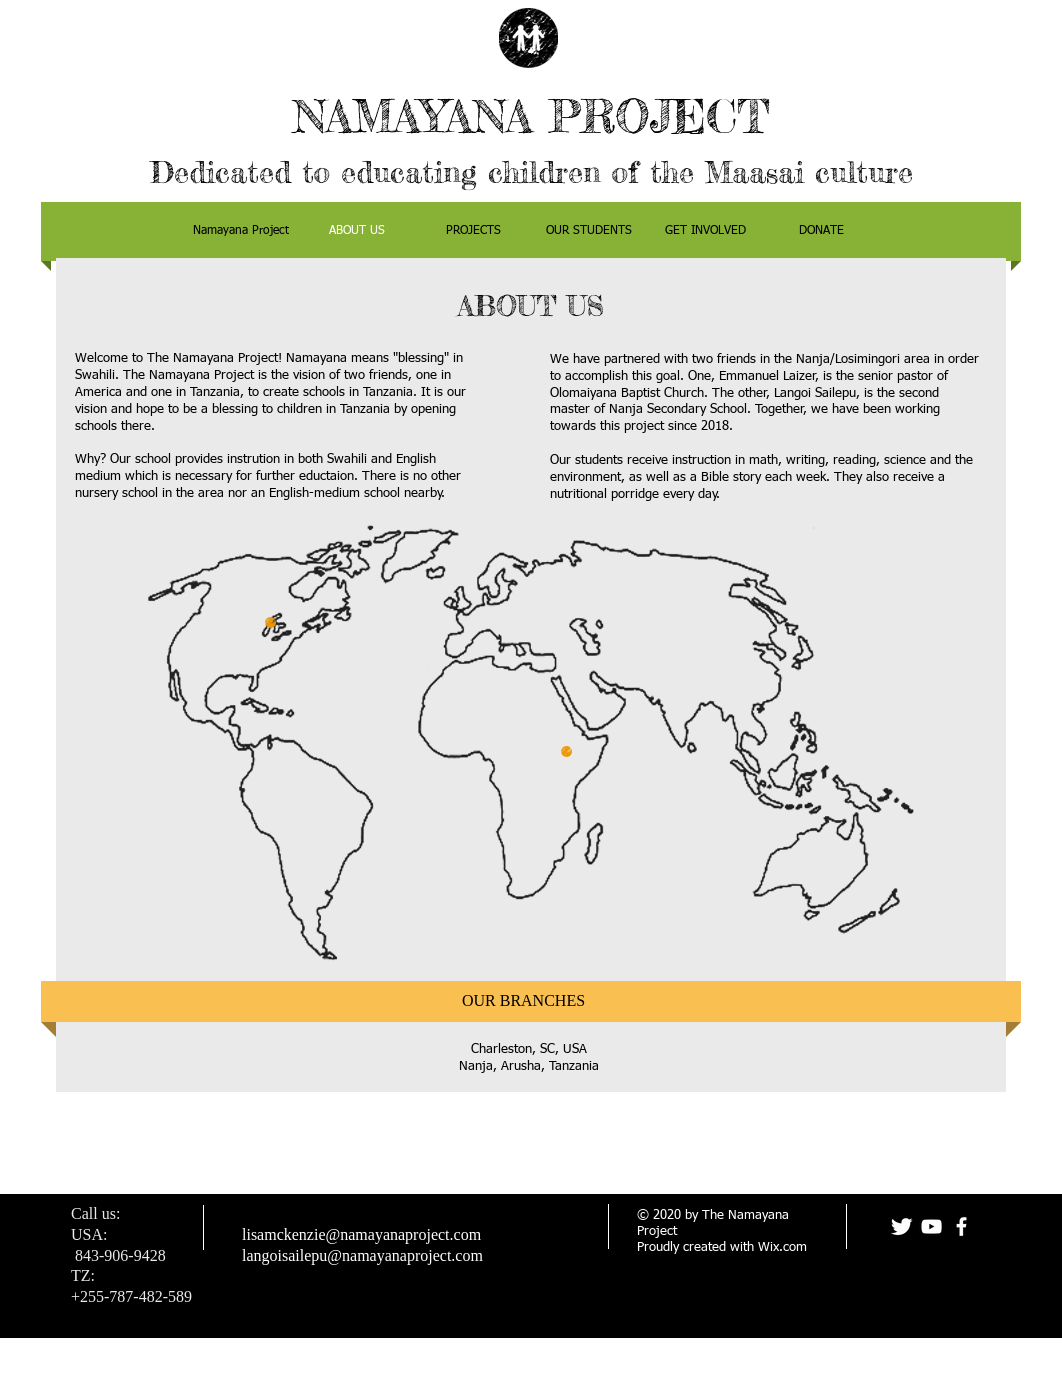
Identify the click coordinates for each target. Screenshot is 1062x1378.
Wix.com (782, 1247)
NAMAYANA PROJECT (531, 116)
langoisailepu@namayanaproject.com (362, 1255)
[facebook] (961, 1226)
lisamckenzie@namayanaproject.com (361, 1234)
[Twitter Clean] (901, 1226)
